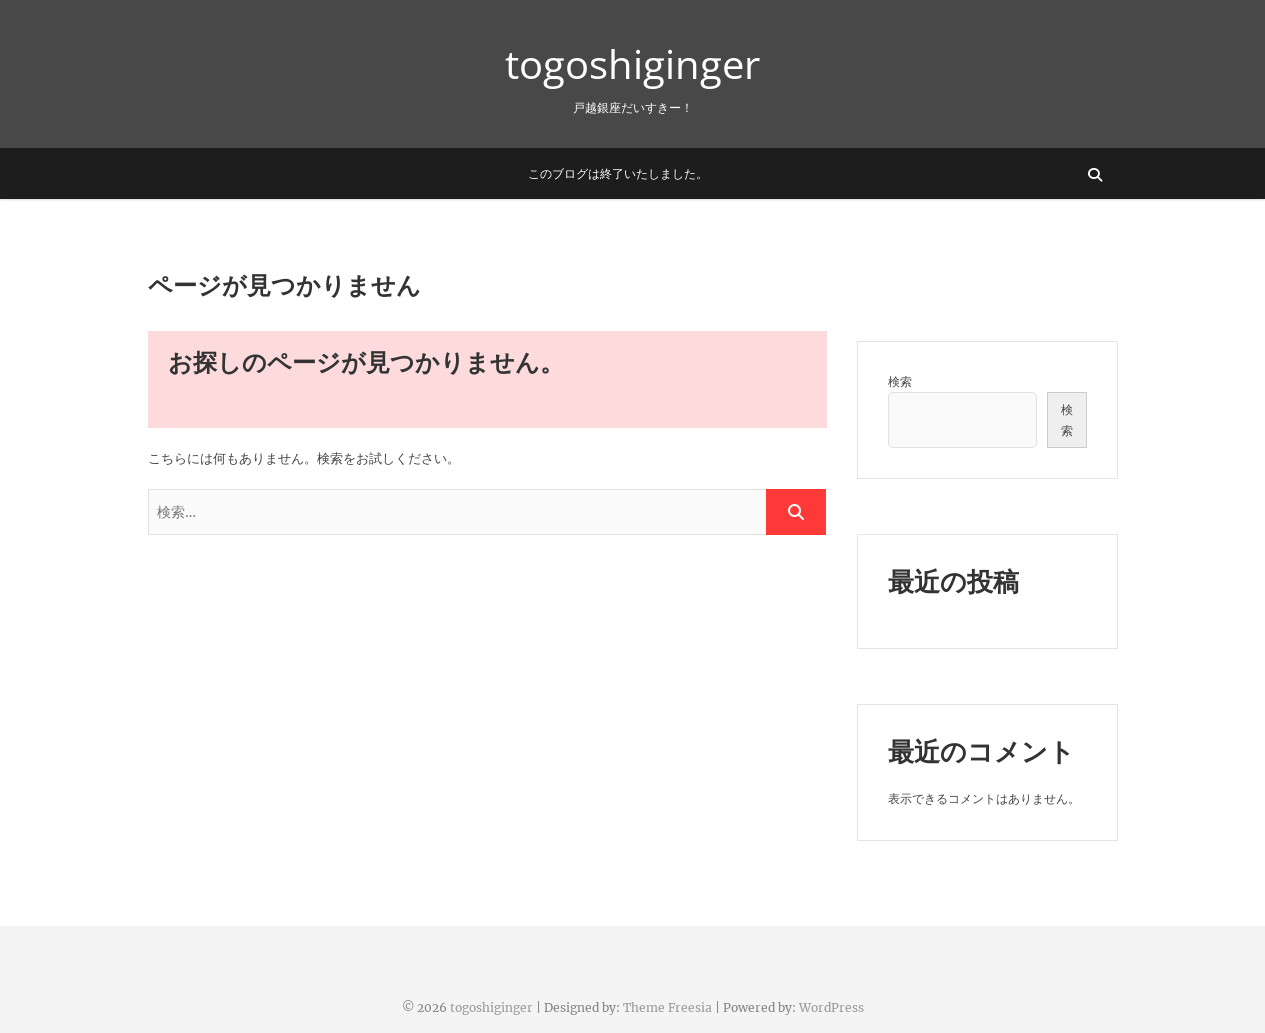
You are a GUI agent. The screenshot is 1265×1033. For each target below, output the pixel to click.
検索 (900, 381)
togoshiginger (632, 64)
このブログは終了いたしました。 (618, 173)
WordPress (831, 1007)
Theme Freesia (667, 1007)
